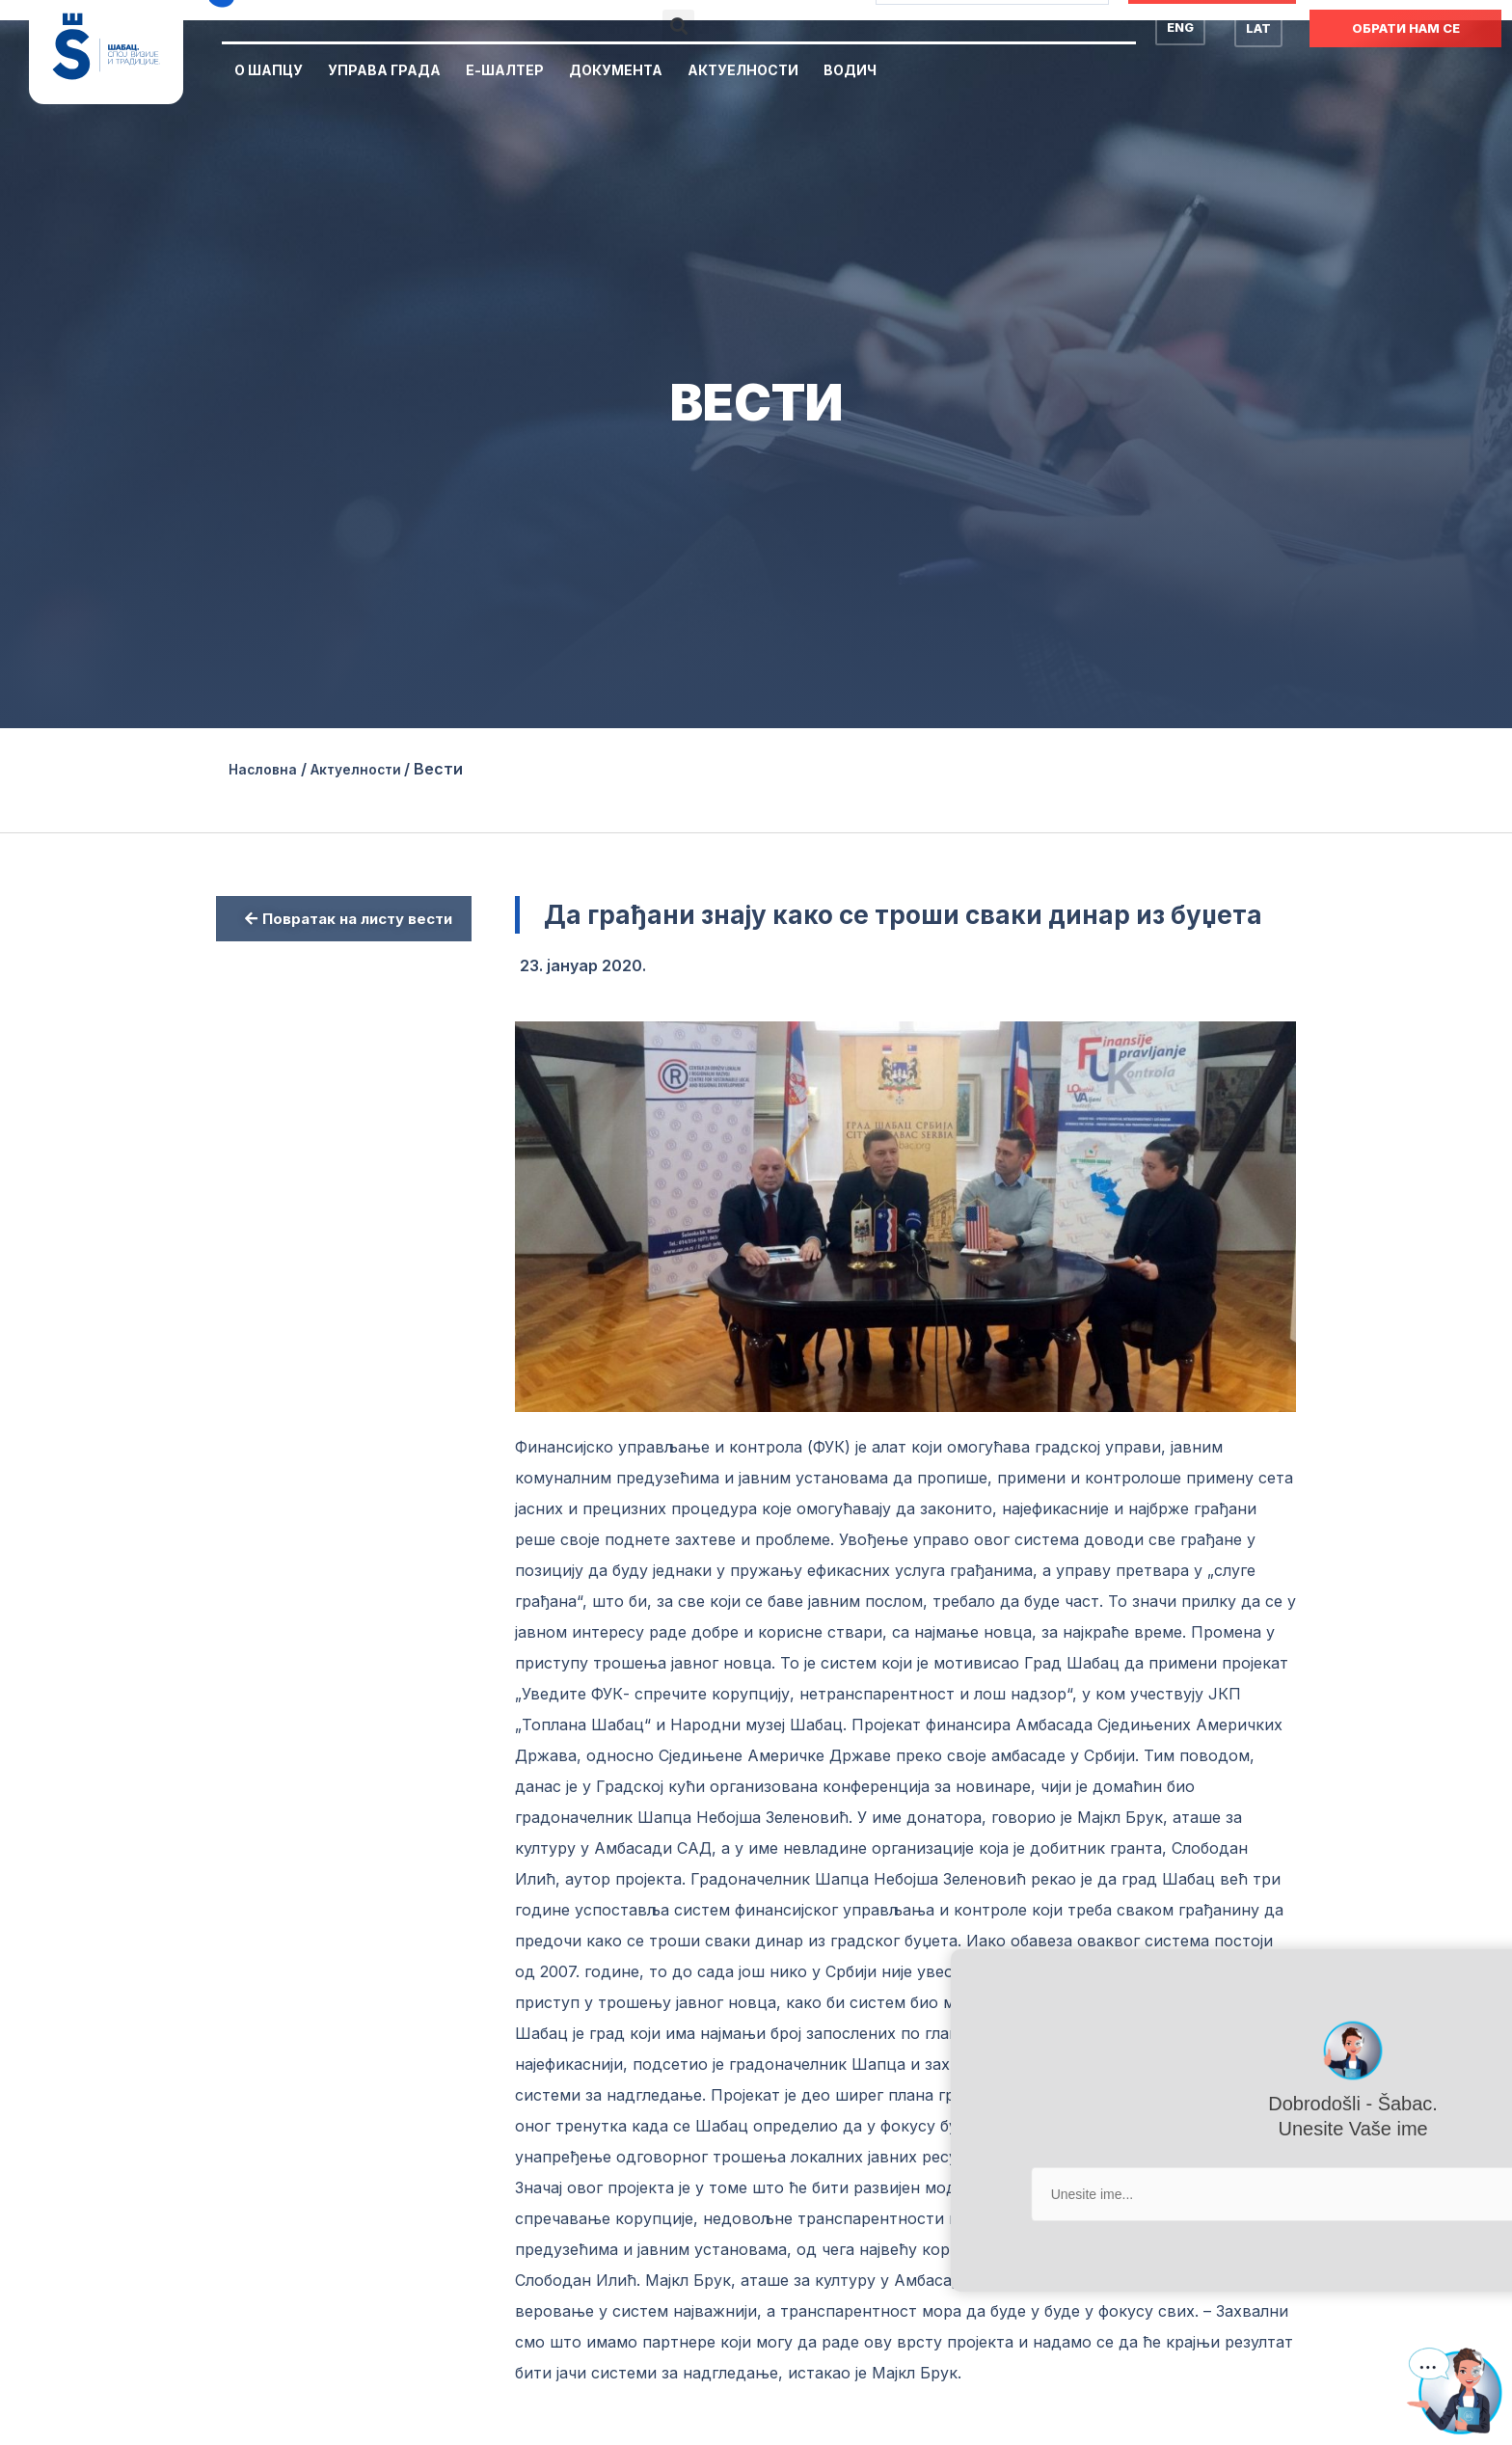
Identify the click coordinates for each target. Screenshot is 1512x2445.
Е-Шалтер (505, 70)
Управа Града (384, 70)
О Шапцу (268, 70)
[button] (678, 25)
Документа (615, 70)
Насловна (268, 768)
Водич (850, 70)
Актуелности (743, 70)
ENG (1180, 27)
